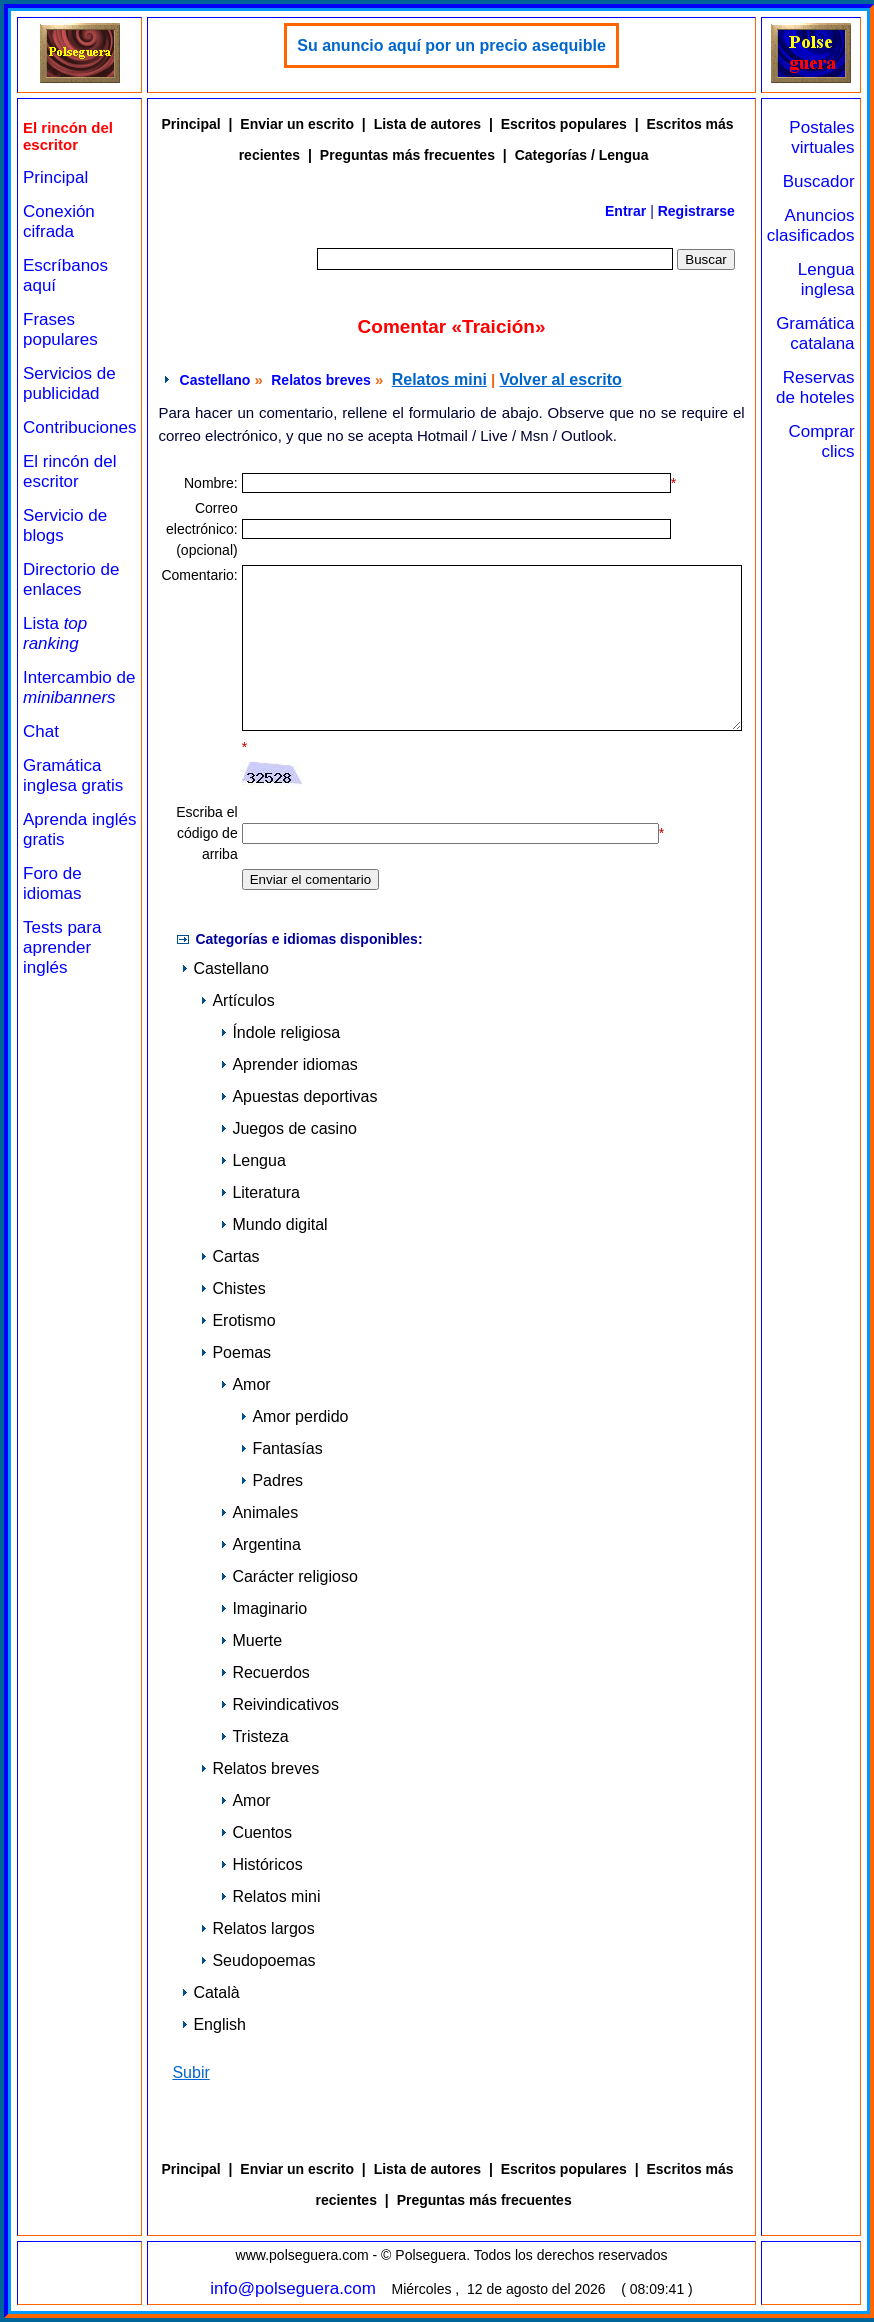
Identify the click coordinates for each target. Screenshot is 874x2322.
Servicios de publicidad (69, 383)
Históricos (261, 1864)
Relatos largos (257, 1928)
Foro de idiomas (52, 883)
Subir (190, 2072)
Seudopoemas (257, 1960)
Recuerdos (264, 1672)
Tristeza (254, 1736)
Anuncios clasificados (811, 225)
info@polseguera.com (293, 2288)
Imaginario (263, 1608)
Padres (271, 1480)
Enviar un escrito (297, 124)
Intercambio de (79, 687)
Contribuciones (79, 427)
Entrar (625, 211)
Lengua (252, 1160)
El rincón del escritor (70, 471)
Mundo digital (273, 1224)
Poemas (235, 1352)
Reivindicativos (279, 1704)
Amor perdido (294, 1416)
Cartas (229, 1256)
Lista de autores (427, 124)
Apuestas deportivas (298, 1096)
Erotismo (237, 1320)
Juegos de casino (288, 1128)
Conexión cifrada (59, 221)
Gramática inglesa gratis (73, 775)
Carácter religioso (288, 1576)
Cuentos (256, 1832)
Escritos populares (564, 124)
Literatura (260, 1192)
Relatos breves (321, 380)
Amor (245, 1384)
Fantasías (281, 1448)
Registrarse (696, 211)
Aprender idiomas (288, 1064)
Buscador (819, 181)
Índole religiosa (280, 1032)
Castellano (215, 380)
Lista (55, 633)
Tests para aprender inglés (62, 947)
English (213, 2024)
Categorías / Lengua (582, 155)
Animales (259, 1512)
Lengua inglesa (826, 279)
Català (210, 1992)
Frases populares (60, 329)
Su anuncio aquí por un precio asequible (451, 45)
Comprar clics (821, 441)
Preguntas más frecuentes (407, 155)
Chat (41, 731)
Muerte (251, 1640)
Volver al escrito (560, 379)
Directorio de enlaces (71, 579)
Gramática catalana (815, 333)
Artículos (237, 1000)
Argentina (260, 1544)
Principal (55, 177)
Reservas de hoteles (815, 387)
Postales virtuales (821, 137)
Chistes (232, 1288)
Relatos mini (439, 379)
